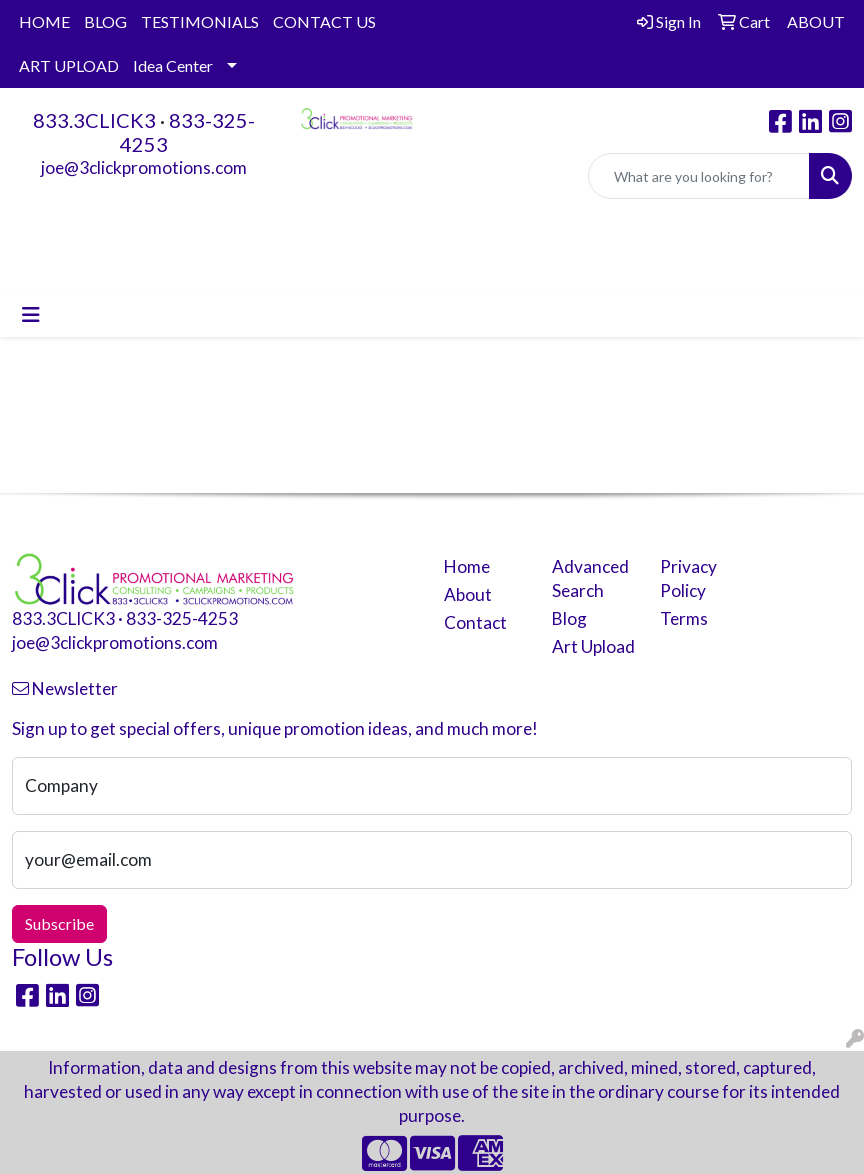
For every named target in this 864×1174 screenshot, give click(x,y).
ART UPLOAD (69, 65)
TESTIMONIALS (200, 21)
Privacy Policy (688, 578)
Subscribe (59, 923)
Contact (475, 622)
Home (467, 566)
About (468, 594)
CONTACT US (324, 21)
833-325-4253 (182, 618)
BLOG (105, 21)
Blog (569, 618)
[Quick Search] (699, 176)
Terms (684, 618)
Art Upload (593, 646)
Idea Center (173, 65)
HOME (44, 21)
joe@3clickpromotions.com (144, 167)
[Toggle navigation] (31, 314)
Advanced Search (590, 578)
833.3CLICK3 (94, 120)
